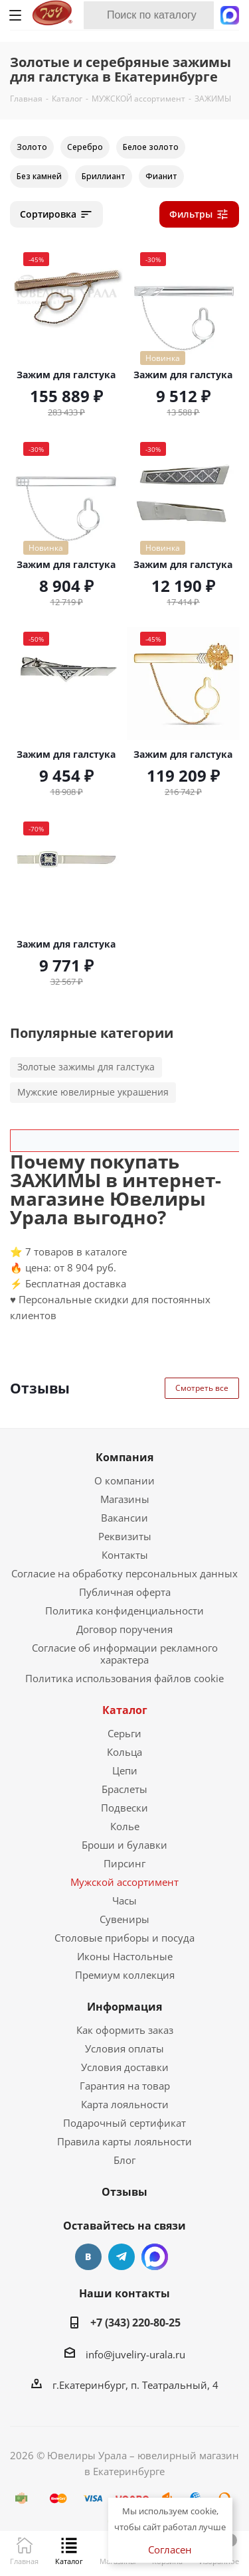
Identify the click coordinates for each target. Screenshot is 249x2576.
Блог (124, 2160)
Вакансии (124, 1517)
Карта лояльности (125, 2104)
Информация (124, 2006)
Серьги (124, 1733)
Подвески (124, 1807)
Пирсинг (124, 1863)
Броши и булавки (124, 1844)
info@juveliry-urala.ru (135, 2354)
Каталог (124, 1710)
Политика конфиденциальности (124, 1610)
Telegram (121, 2257)
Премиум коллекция (125, 1974)
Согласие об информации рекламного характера (125, 1653)
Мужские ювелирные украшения (93, 1092)
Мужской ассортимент (124, 1882)
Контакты (125, 1554)
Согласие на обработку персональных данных (124, 1573)
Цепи (124, 1770)
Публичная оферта (125, 1592)
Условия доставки (125, 2067)
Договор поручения (124, 1629)
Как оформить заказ (124, 2030)
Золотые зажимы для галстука (86, 1066)
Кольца (124, 1751)
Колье (124, 1826)
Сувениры (124, 1919)
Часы (124, 1900)
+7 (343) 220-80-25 (135, 2322)
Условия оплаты (124, 2048)
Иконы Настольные (125, 1956)
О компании (124, 1480)
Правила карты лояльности (124, 2141)
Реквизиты (124, 1536)
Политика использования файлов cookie (124, 1678)
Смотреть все (201, 1388)
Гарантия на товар (125, 2085)
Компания (124, 1457)
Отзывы (124, 2191)
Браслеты (124, 1789)
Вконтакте (88, 2257)
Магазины (124, 1499)
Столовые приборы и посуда (124, 1937)
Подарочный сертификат (124, 2122)
